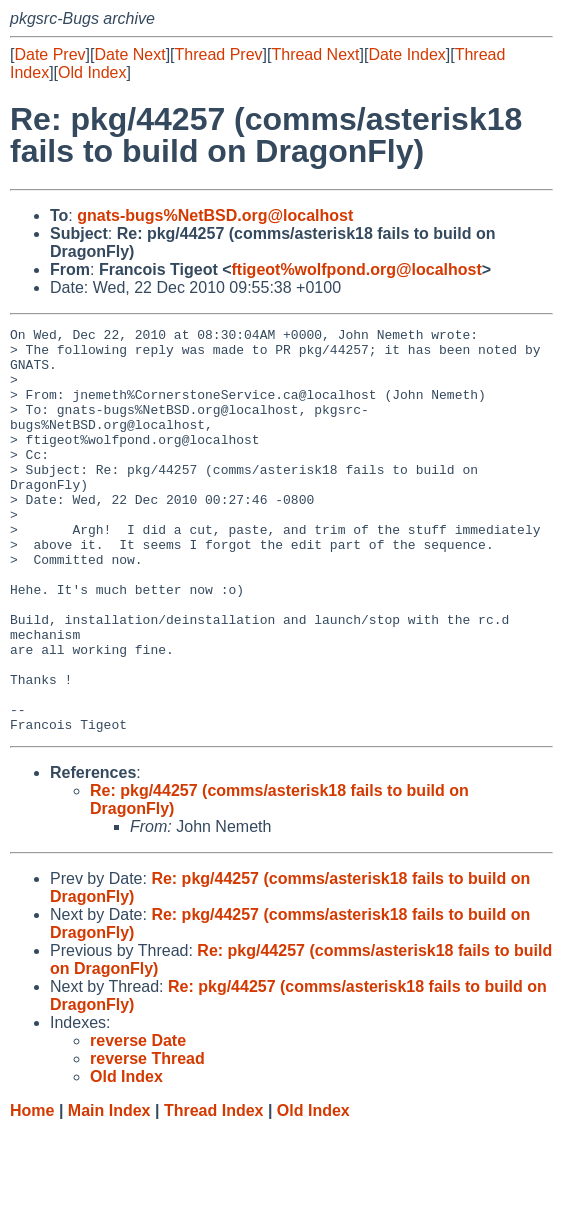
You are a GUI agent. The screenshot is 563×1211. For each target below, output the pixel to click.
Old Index (92, 72)
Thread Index (214, 1191)
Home (32, 1191)
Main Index (109, 1191)
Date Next (129, 54)
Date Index (406, 54)
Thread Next (315, 54)
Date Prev (49, 54)
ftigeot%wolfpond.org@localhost (357, 269)
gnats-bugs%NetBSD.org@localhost (215, 215)
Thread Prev (219, 54)
